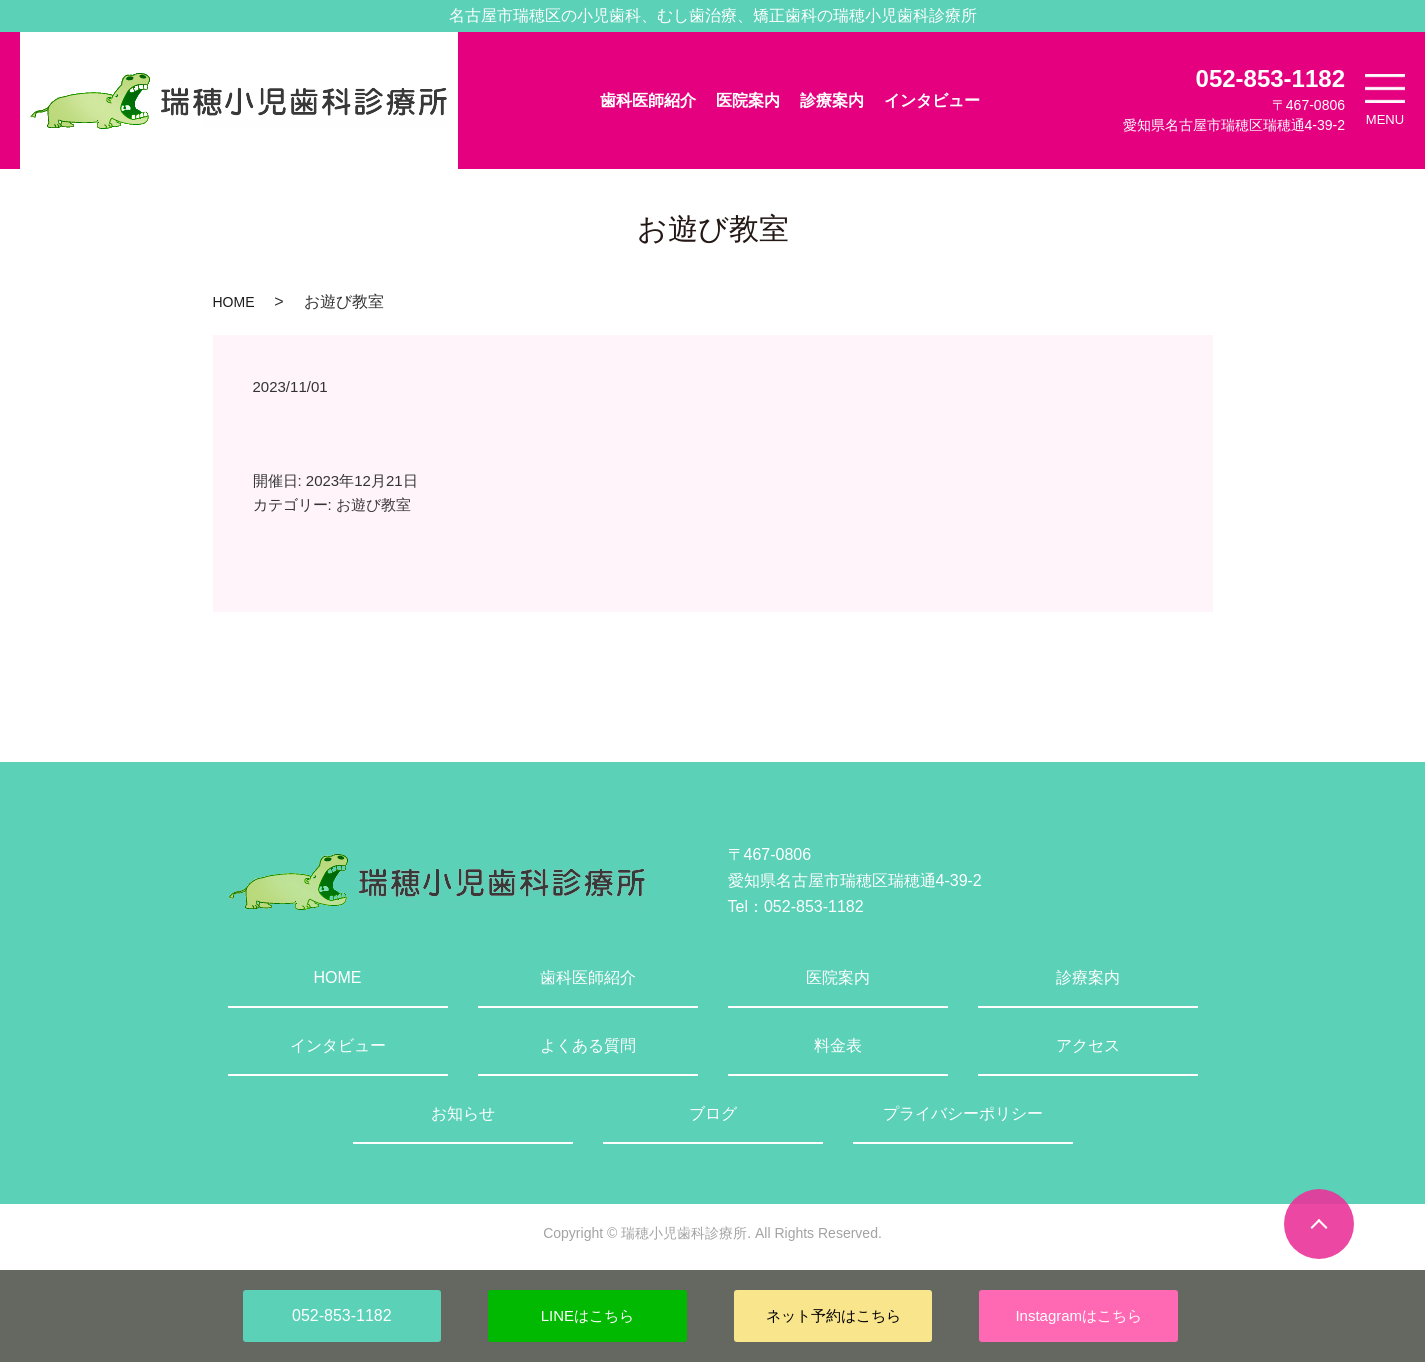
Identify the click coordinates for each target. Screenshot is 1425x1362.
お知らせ (463, 1113)
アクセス (1088, 1045)
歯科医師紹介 (648, 100)
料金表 (838, 1045)
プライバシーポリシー (963, 1113)
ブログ (713, 1113)
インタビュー (932, 100)
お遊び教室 (373, 504)
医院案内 (748, 100)
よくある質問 (588, 1045)
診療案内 (832, 100)
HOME (234, 302)
